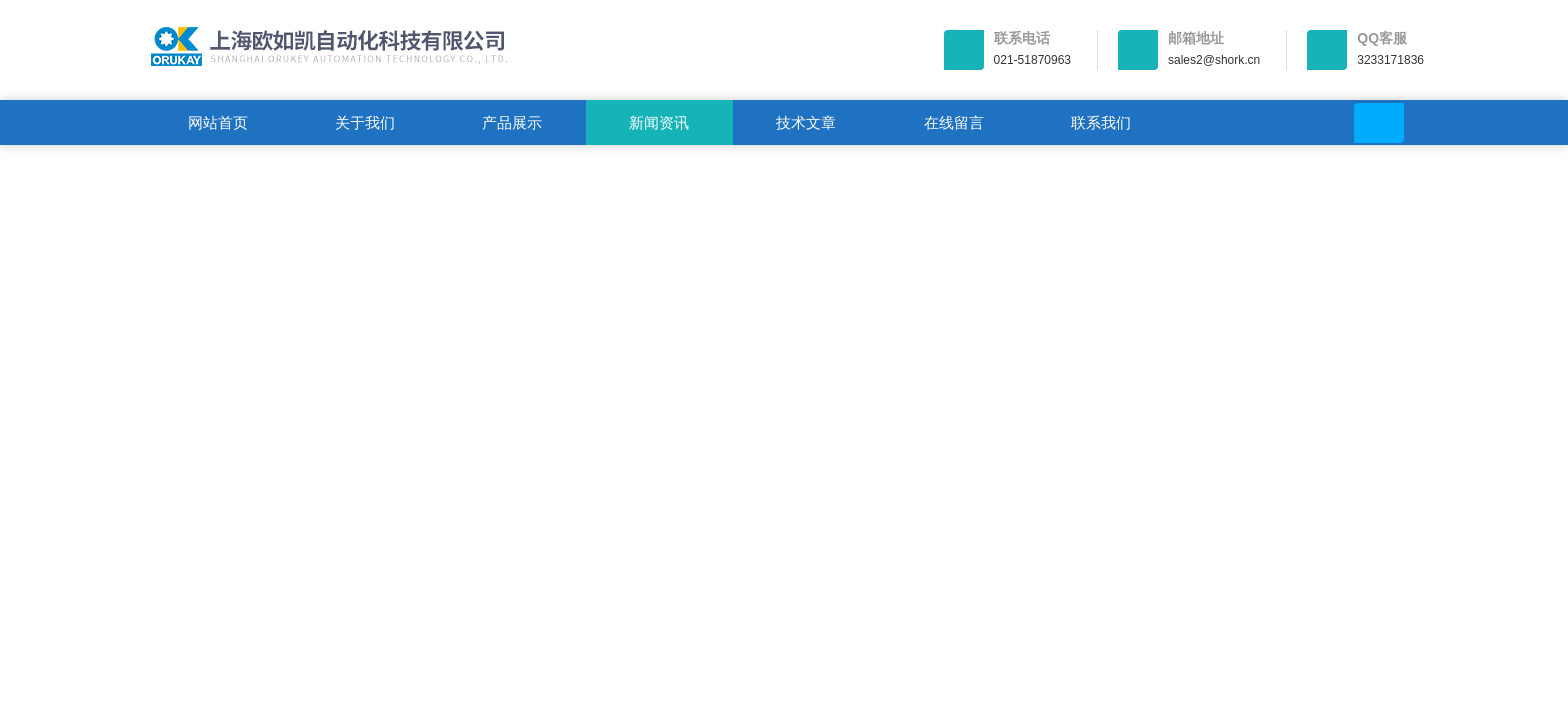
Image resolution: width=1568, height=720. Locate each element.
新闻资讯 (659, 122)
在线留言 (954, 122)
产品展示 (512, 122)
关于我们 (365, 122)
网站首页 (218, 122)
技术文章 (806, 122)
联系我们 (1101, 122)
